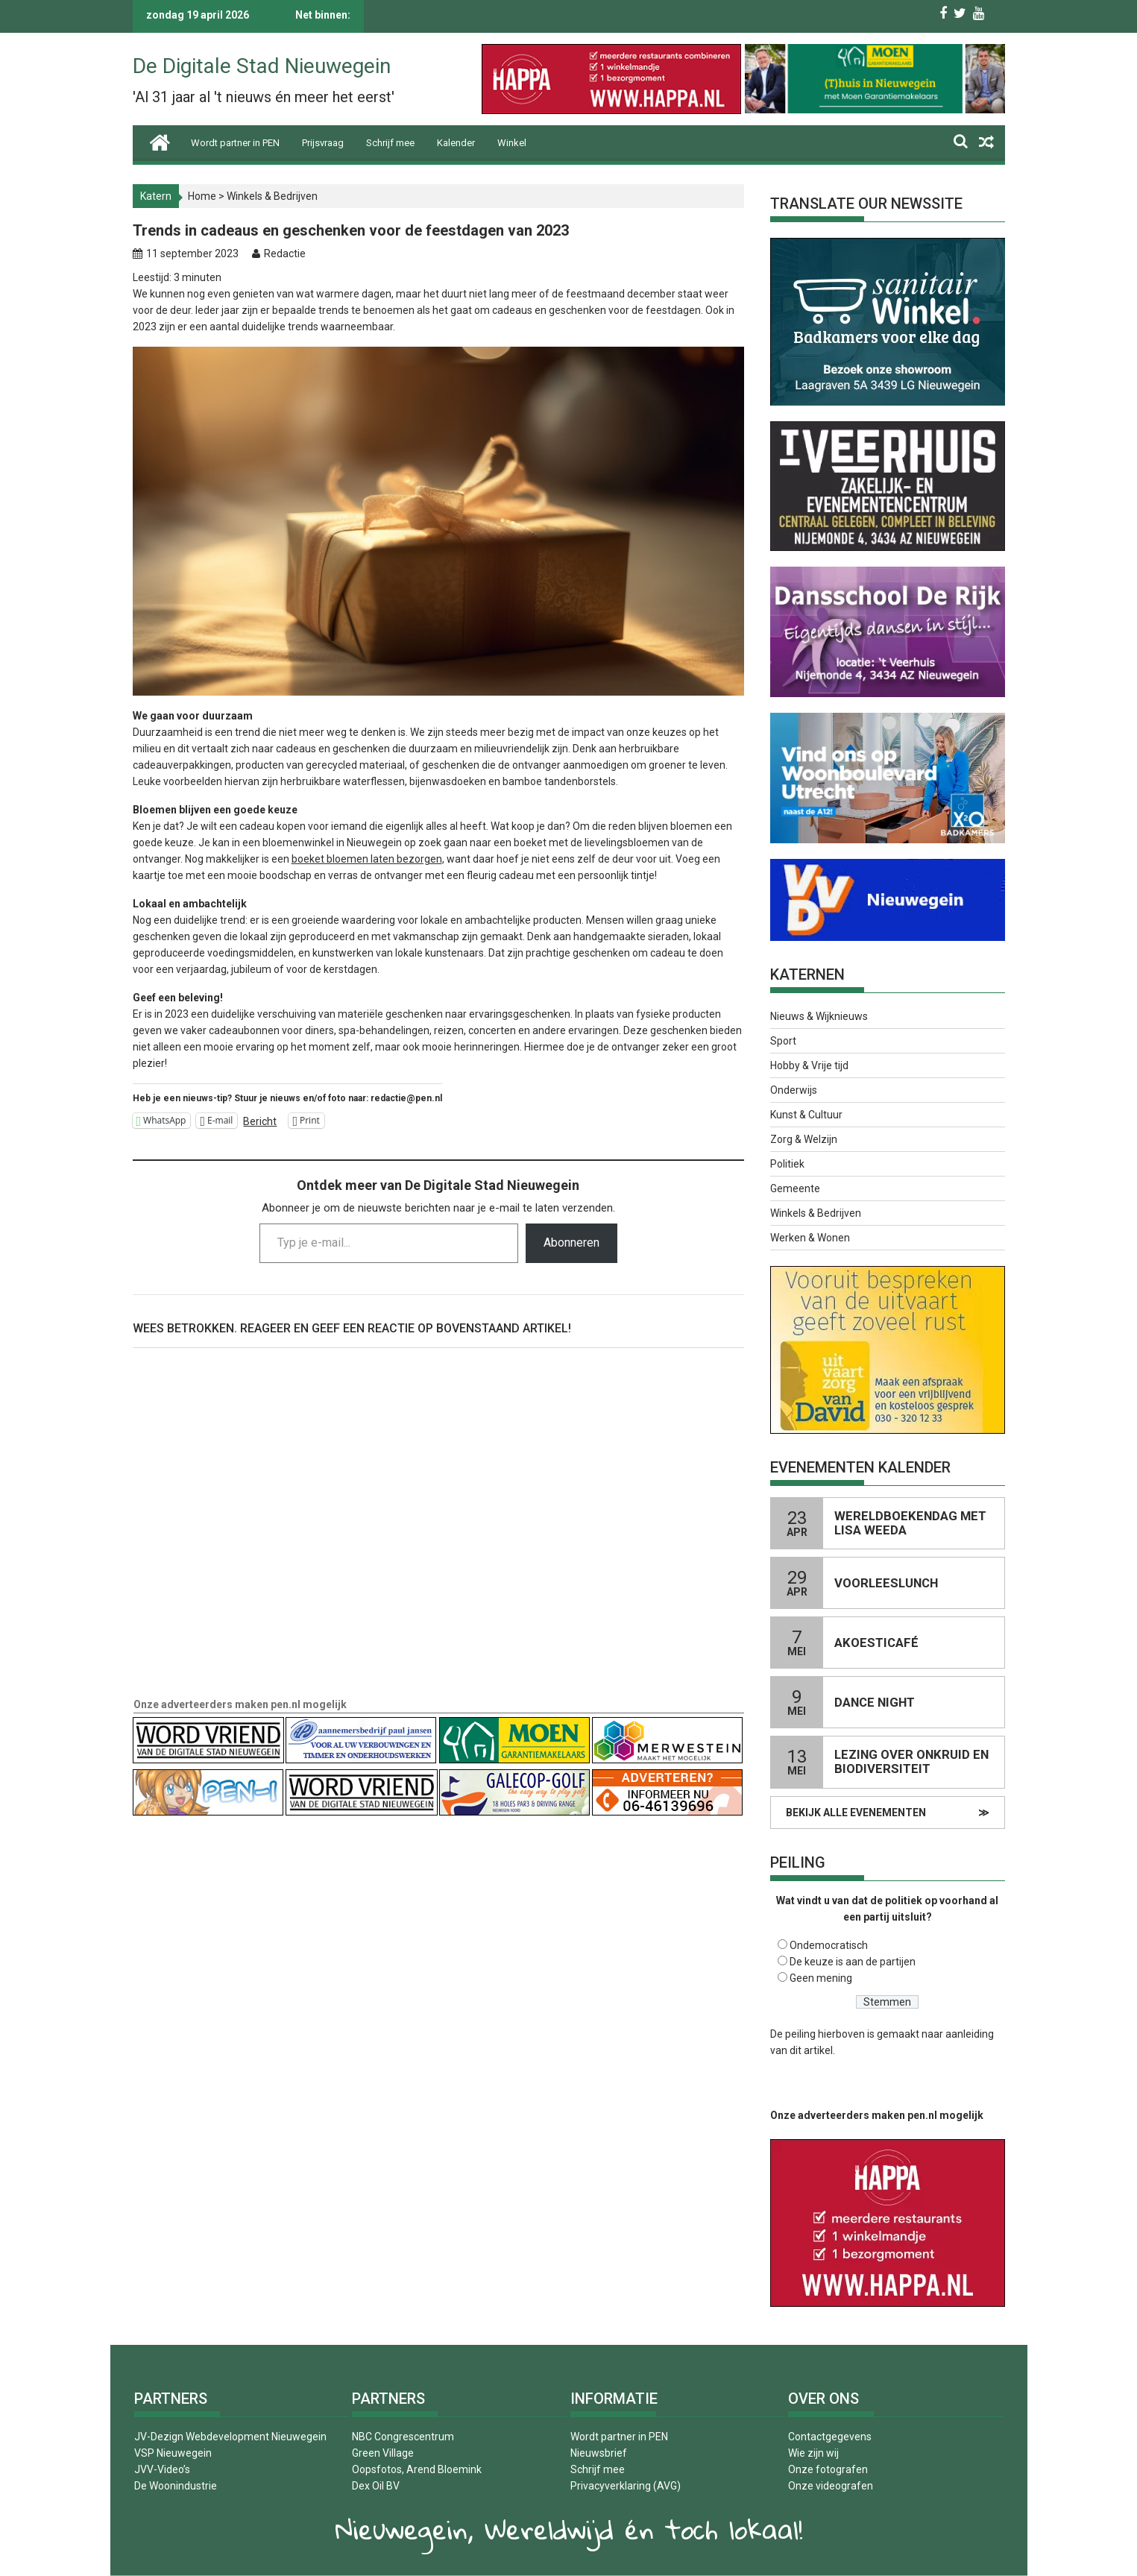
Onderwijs (793, 1090)
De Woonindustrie (175, 2486)
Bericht (260, 1121)
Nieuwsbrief (598, 2453)
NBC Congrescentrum (403, 2437)
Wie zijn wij (813, 2453)
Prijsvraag (323, 142)
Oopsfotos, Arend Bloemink (417, 2469)
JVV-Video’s (162, 2469)
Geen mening (821, 1978)
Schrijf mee (390, 142)
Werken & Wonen (810, 1238)
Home (202, 196)
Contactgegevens (830, 2437)
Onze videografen (830, 2486)
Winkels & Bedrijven (272, 196)
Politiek (787, 1164)
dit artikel (811, 2050)
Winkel (511, 142)
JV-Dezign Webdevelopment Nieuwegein (230, 2437)
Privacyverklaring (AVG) (625, 2486)
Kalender (456, 142)
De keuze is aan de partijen (853, 1962)
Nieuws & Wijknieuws (819, 1016)
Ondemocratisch (829, 1945)
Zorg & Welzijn (803, 1139)
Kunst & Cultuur (806, 1115)
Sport (783, 1041)
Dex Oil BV (376, 2486)
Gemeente (795, 1188)
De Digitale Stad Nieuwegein (262, 66)
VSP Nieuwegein (173, 2453)
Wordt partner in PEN (235, 142)
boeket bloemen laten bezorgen (367, 859)
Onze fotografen (828, 2469)
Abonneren (571, 1242)
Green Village (383, 2453)
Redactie (285, 253)
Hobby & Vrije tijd (809, 1065)
